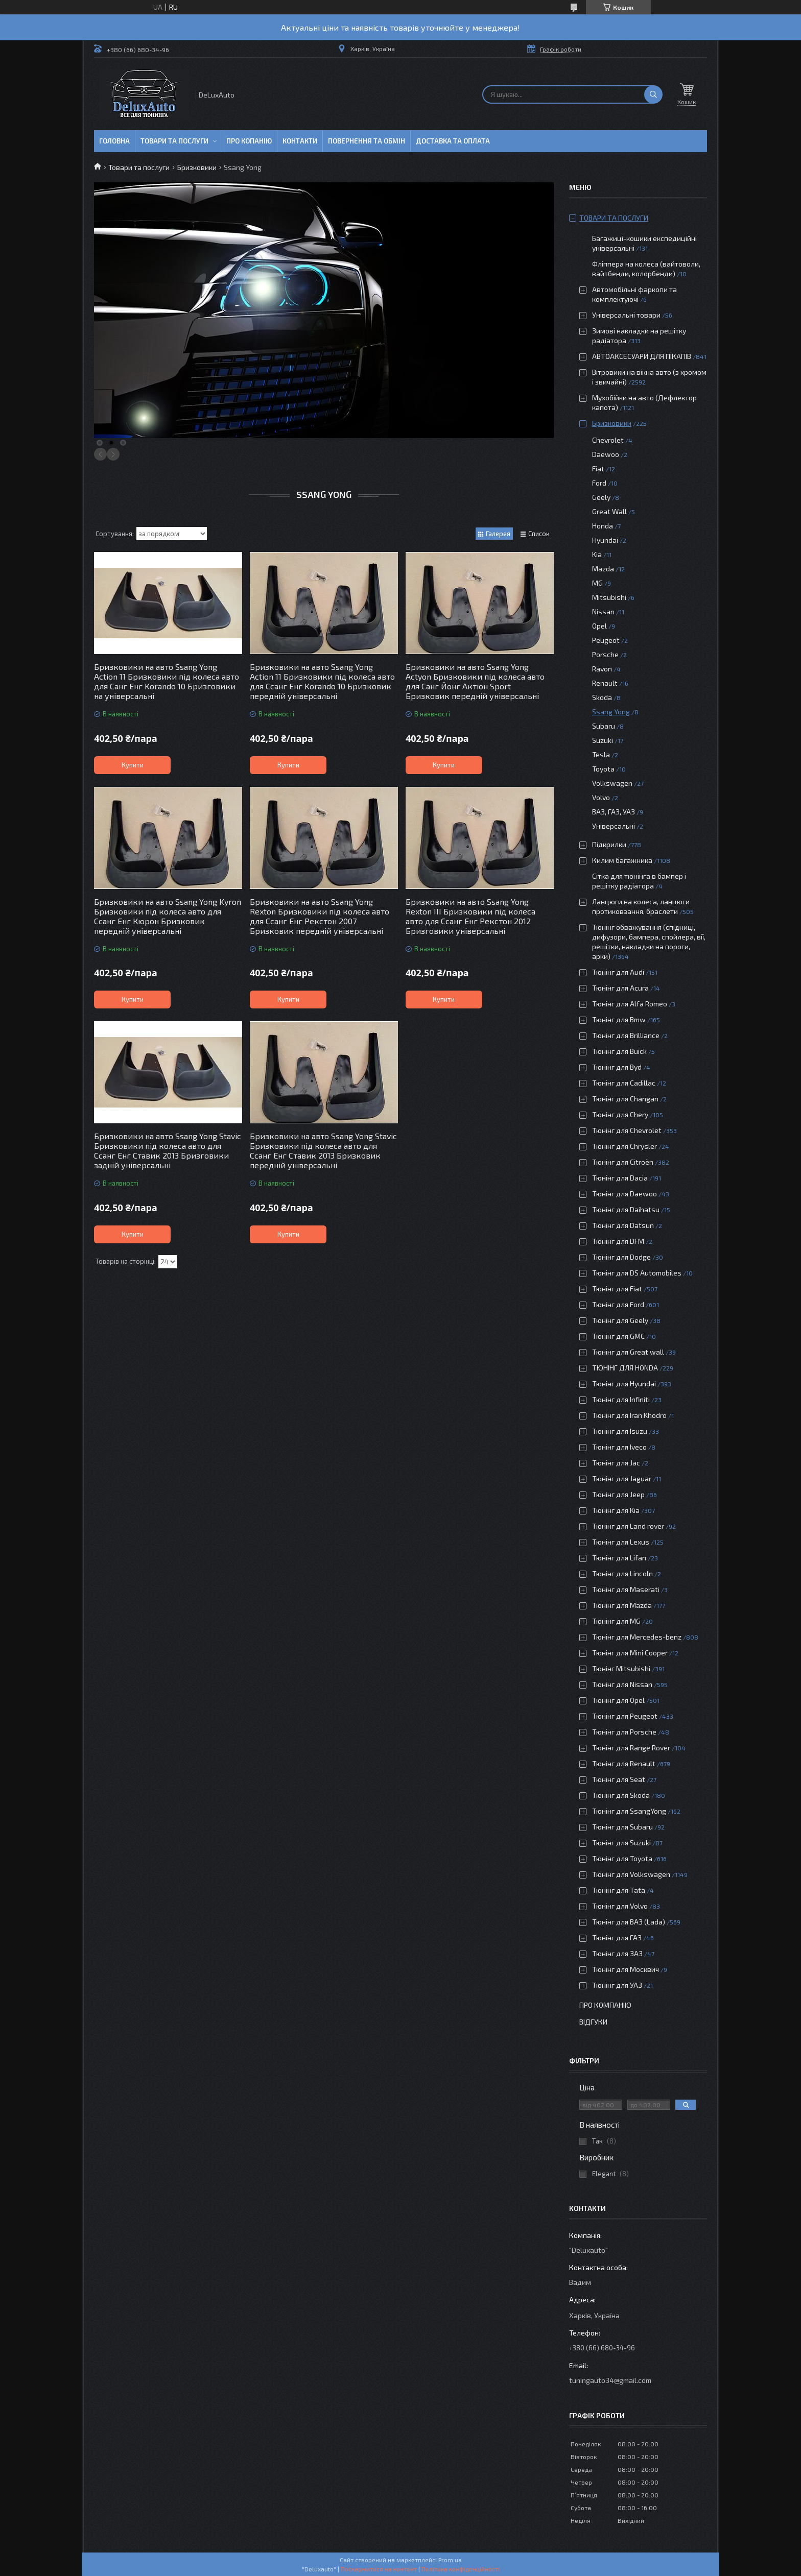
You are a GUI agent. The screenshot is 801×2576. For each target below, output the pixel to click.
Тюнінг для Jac (616, 1462)
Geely (601, 497)
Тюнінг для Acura (620, 987)
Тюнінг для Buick (619, 1051)
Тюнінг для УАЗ (617, 1985)
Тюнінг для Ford (618, 1304)
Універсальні (613, 826)
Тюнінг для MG (616, 1621)
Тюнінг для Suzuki (621, 1842)
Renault (605, 683)
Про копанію (249, 141)
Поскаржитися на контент (379, 2568)
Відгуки (593, 2021)
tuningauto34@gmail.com (610, 2380)
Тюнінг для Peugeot (624, 1716)
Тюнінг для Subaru (622, 1826)
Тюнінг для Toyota (622, 1858)
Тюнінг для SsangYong (629, 1811)
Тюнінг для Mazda (622, 1605)
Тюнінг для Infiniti (621, 1399)
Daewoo (605, 454)
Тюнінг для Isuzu (619, 1431)
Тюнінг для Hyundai (624, 1383)
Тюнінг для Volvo (620, 1905)
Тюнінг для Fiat (617, 1288)
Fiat (598, 468)
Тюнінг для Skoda (621, 1795)
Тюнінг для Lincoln (622, 1573)
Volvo (601, 797)
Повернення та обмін (366, 141)
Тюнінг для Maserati (625, 1589)
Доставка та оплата (453, 141)
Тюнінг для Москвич (625, 1969)
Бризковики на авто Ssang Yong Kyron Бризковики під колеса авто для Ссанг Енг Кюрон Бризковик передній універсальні (167, 916)
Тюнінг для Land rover (628, 1526)
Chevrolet (608, 440)
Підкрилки (609, 844)
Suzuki (602, 740)
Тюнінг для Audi (618, 972)
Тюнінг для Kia (616, 1510)
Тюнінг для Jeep (618, 1494)
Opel (599, 625)
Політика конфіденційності (460, 2568)
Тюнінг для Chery (620, 1114)
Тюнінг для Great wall (628, 1351)
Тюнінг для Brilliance (625, 1035)
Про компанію (605, 2005)
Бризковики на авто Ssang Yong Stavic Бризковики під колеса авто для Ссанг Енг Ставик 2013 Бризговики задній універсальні (167, 1150)
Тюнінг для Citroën (622, 1162)
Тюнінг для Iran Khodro (629, 1415)
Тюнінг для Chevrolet (627, 1130)
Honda (602, 525)
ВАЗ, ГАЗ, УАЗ (613, 811)
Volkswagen (612, 783)
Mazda (603, 568)
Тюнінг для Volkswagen (631, 1874)
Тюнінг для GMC (618, 1336)
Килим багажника (622, 860)
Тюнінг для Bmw (619, 1019)
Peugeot (606, 640)
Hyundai (605, 540)
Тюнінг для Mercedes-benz (636, 1636)
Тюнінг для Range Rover (631, 1747)
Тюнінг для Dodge (621, 1257)
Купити (133, 765)
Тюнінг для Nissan (622, 1684)
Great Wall (609, 511)
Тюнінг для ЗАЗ (617, 1953)
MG (597, 583)
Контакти (299, 141)
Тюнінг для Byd (617, 1067)
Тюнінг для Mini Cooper (630, 1652)
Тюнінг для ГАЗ (617, 1937)
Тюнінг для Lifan (619, 1557)
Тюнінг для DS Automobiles (636, 1272)
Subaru (603, 725)
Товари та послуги (174, 141)
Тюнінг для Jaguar (621, 1478)
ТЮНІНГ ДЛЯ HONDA (625, 1367)
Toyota (603, 768)
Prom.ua (450, 2559)
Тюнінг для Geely (620, 1320)
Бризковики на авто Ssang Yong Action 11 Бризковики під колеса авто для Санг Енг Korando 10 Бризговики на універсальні (166, 681)
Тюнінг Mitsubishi (621, 1668)
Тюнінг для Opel (618, 1700)
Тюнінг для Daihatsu (625, 1209)
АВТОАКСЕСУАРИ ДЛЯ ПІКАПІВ (641, 356)
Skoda (602, 697)
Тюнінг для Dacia (620, 1177)
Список (539, 533)
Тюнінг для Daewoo (624, 1193)
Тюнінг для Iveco (619, 1446)
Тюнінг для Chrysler (624, 1146)
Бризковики (197, 167)
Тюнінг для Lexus (620, 1541)
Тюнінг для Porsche (624, 1731)
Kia (597, 554)
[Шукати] (653, 94)
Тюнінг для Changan (625, 1098)
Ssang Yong (611, 711)
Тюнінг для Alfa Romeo (629, 1003)
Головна (114, 141)
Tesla (601, 754)
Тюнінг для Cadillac (623, 1082)
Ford (599, 482)
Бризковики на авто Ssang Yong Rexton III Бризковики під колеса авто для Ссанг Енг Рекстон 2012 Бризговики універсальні (470, 916)
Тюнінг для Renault (623, 1763)
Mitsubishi (609, 597)
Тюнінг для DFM (618, 1241)
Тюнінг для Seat (618, 1779)
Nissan (603, 611)
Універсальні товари (626, 314)
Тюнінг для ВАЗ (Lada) (628, 1921)
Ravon (602, 668)
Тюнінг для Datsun (623, 1225)
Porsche (605, 654)
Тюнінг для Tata (618, 1890)
